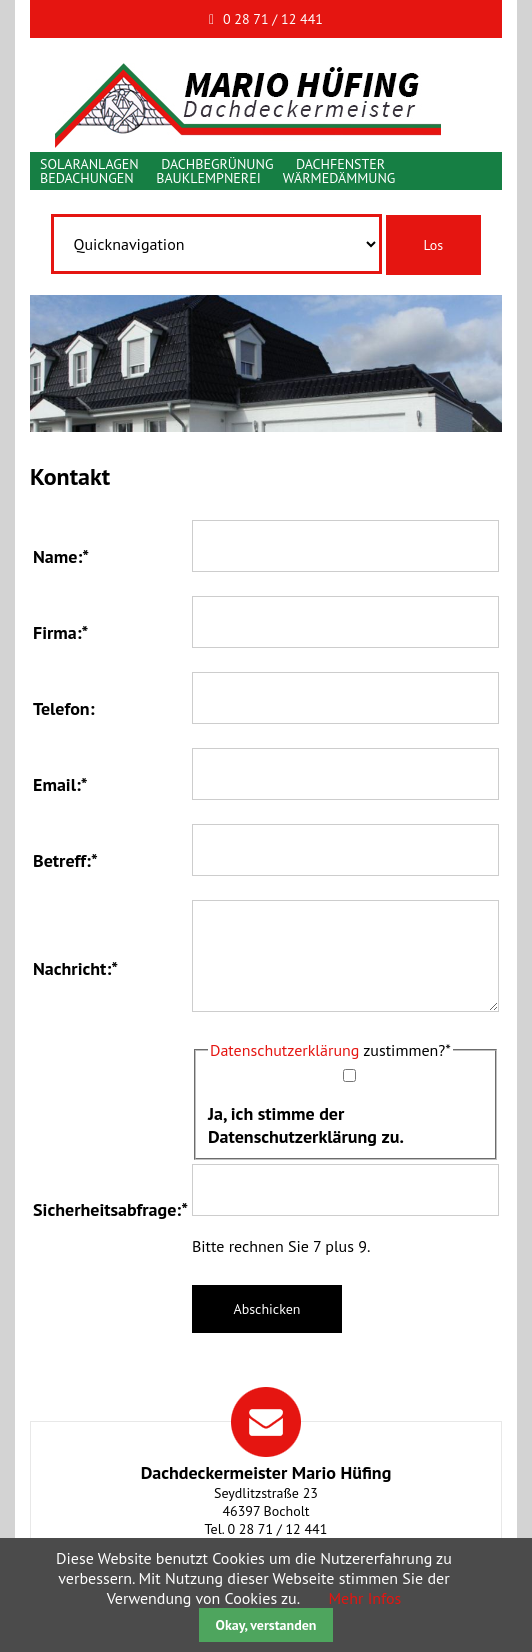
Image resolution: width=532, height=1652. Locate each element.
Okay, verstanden (266, 1625)
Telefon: (64, 708)
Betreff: (65, 860)
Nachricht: (75, 968)
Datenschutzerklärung (284, 1050)
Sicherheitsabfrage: (110, 1209)
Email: (60, 784)
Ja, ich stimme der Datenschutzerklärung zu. (306, 1125)
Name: (61, 556)
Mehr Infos (364, 1598)
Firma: (60, 632)
